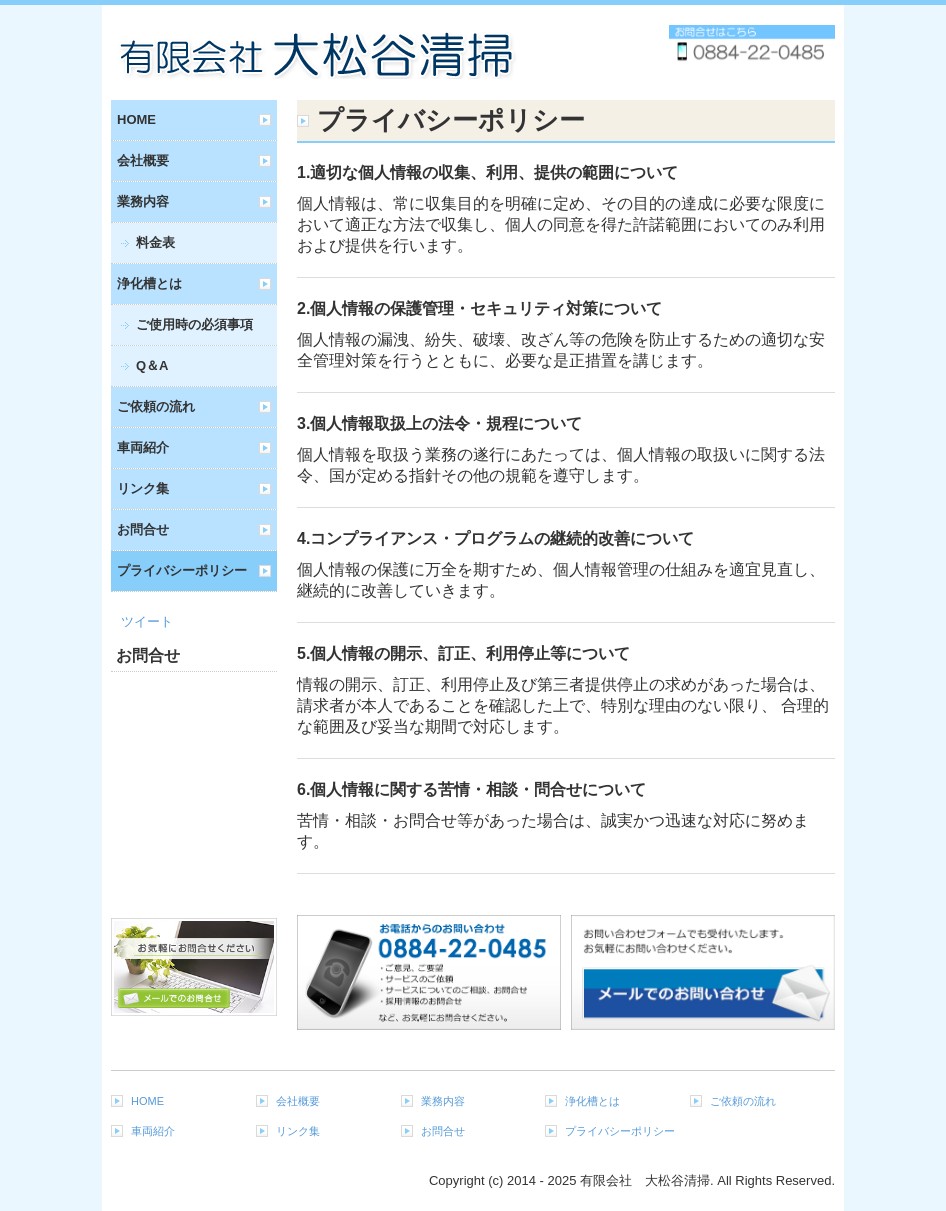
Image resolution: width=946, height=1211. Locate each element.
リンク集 (143, 488)
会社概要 (143, 160)
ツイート (147, 621)
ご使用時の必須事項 (194, 324)
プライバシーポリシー (182, 570)
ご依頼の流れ (156, 406)
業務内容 (143, 201)
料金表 (155, 242)
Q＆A (152, 365)
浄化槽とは (149, 283)
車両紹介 (143, 447)
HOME (136, 119)
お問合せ (143, 529)
